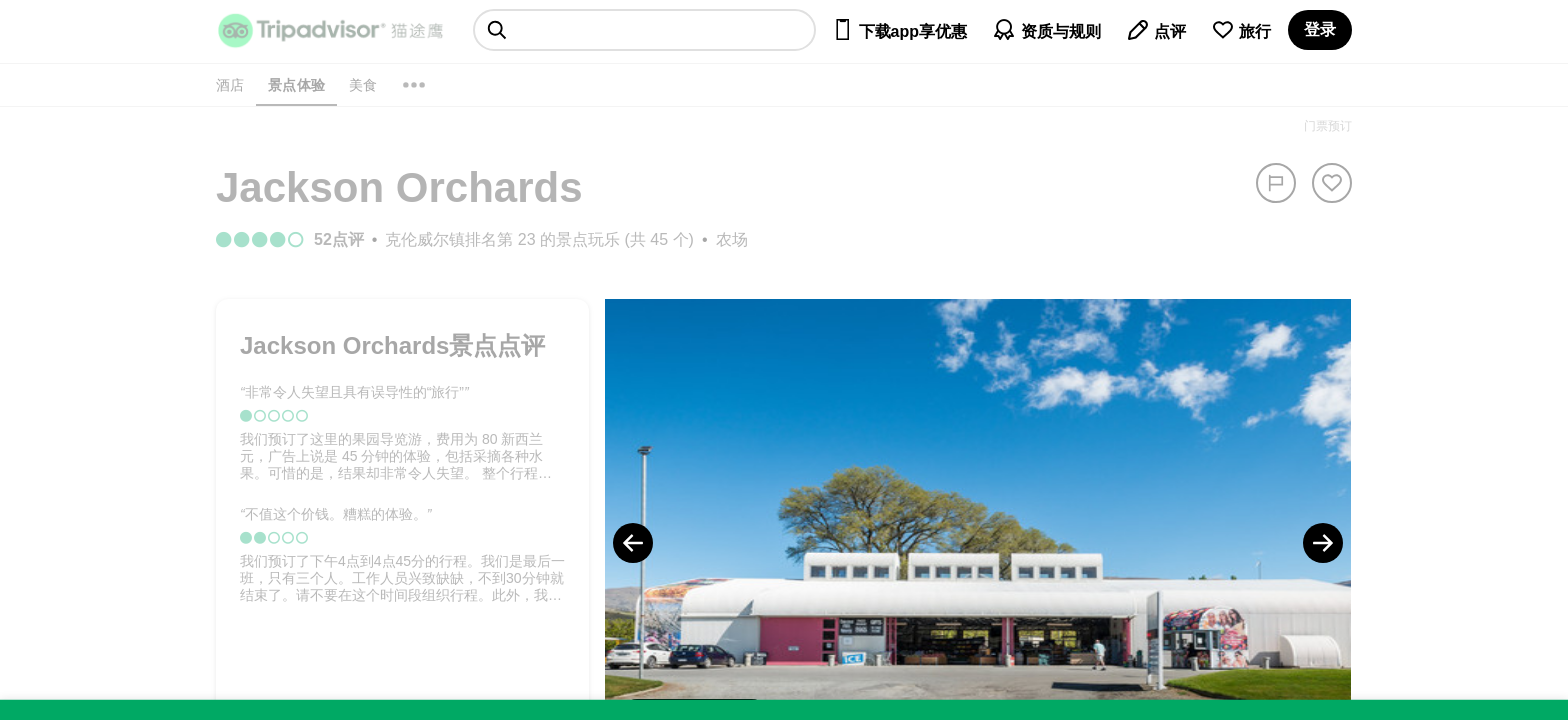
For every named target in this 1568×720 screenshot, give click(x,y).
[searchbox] (644, 30)
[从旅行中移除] (1332, 183)
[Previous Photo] (633, 543)
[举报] (1276, 183)
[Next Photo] (1323, 543)
